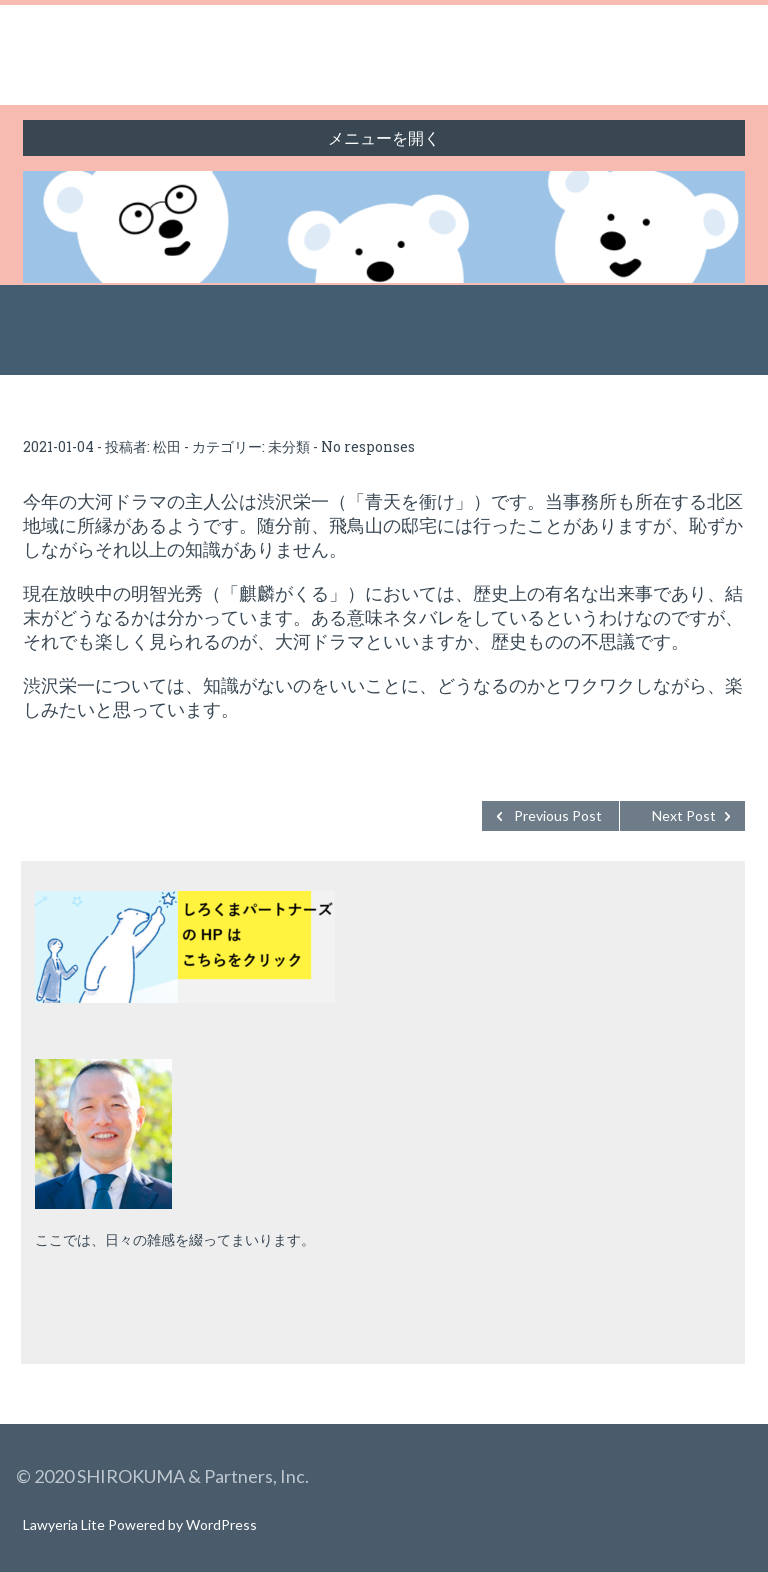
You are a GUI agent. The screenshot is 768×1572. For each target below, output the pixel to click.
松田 (167, 446)
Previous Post (558, 815)
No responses (368, 446)
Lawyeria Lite (65, 1524)
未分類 (289, 446)
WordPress (221, 1524)
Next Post (684, 815)
